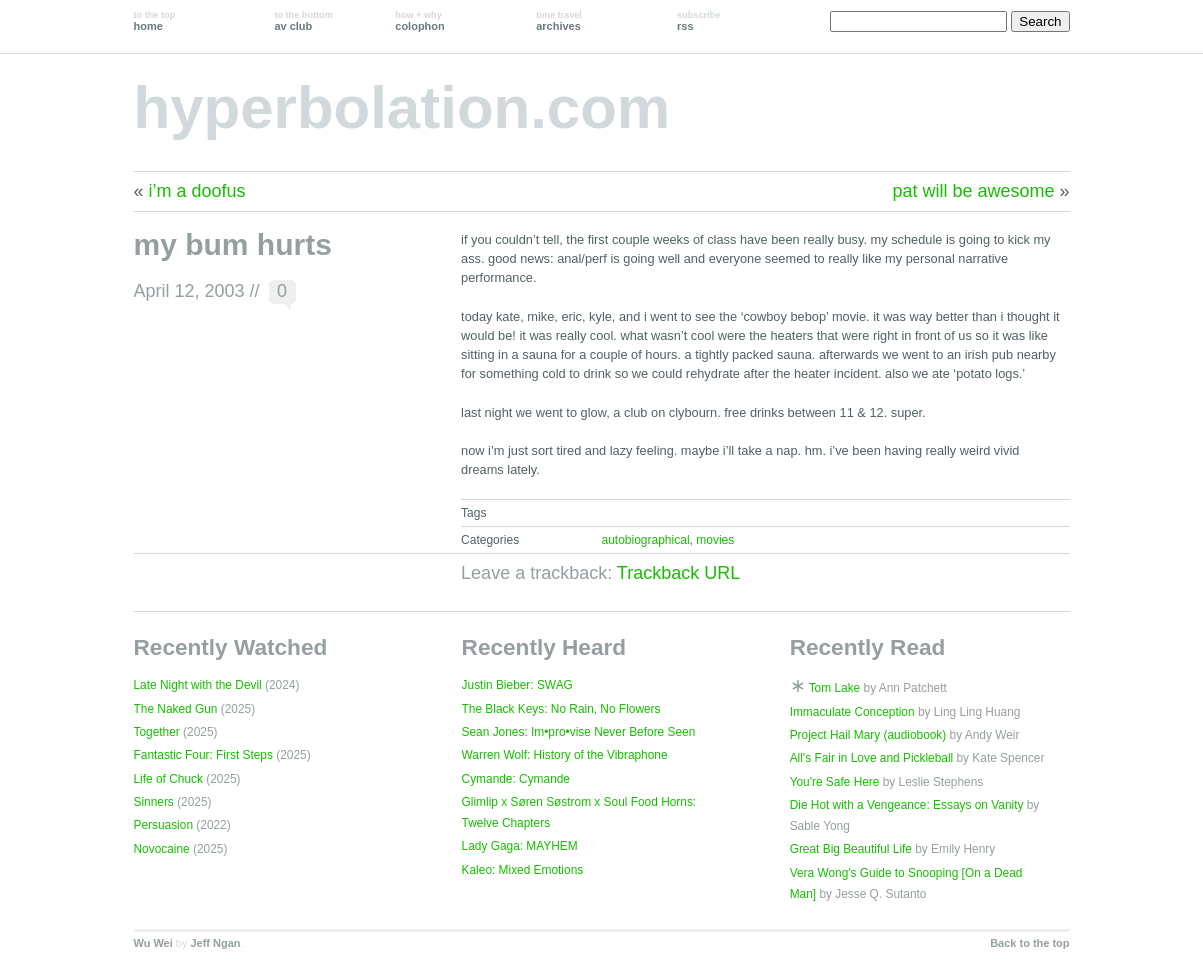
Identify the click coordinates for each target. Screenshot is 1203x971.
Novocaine (162, 849)
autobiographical (645, 540)
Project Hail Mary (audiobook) (868, 735)
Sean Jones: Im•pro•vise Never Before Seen (579, 732)
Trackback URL (678, 573)
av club (303, 21)
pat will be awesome (973, 191)
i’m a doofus (197, 191)
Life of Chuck (168, 779)
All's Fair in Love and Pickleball (872, 758)
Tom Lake (835, 688)
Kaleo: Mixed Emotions (523, 870)
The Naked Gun (176, 709)
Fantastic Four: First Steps (203, 755)
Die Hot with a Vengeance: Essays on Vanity (907, 805)
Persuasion (164, 825)
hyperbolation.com (402, 107)
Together (157, 732)
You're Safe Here (835, 782)
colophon (419, 21)
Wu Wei (153, 943)
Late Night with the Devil (198, 685)
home (155, 21)
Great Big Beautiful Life (851, 849)
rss (698, 21)
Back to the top (1029, 943)
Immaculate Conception (852, 712)
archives (559, 21)
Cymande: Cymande (516, 779)
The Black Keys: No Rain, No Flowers (561, 709)
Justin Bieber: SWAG (517, 685)
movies (715, 540)
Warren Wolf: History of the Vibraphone (565, 755)
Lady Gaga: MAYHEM (520, 846)
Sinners (154, 802)
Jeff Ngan (215, 943)
